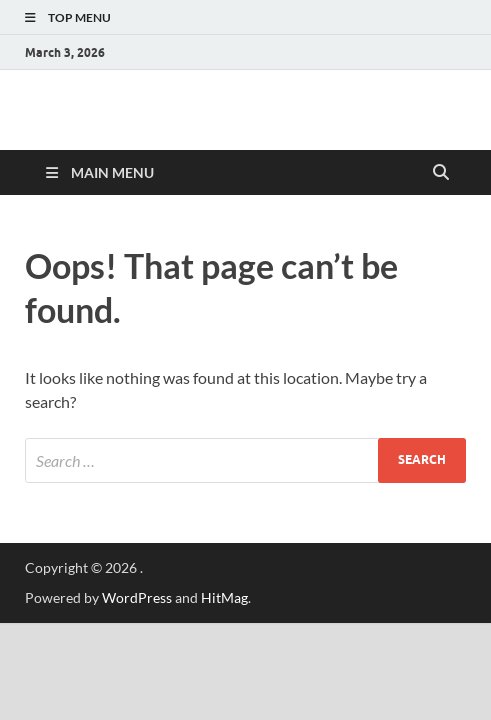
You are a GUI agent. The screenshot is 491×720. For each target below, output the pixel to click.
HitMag (224, 597)
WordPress (137, 597)
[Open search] (441, 173)
